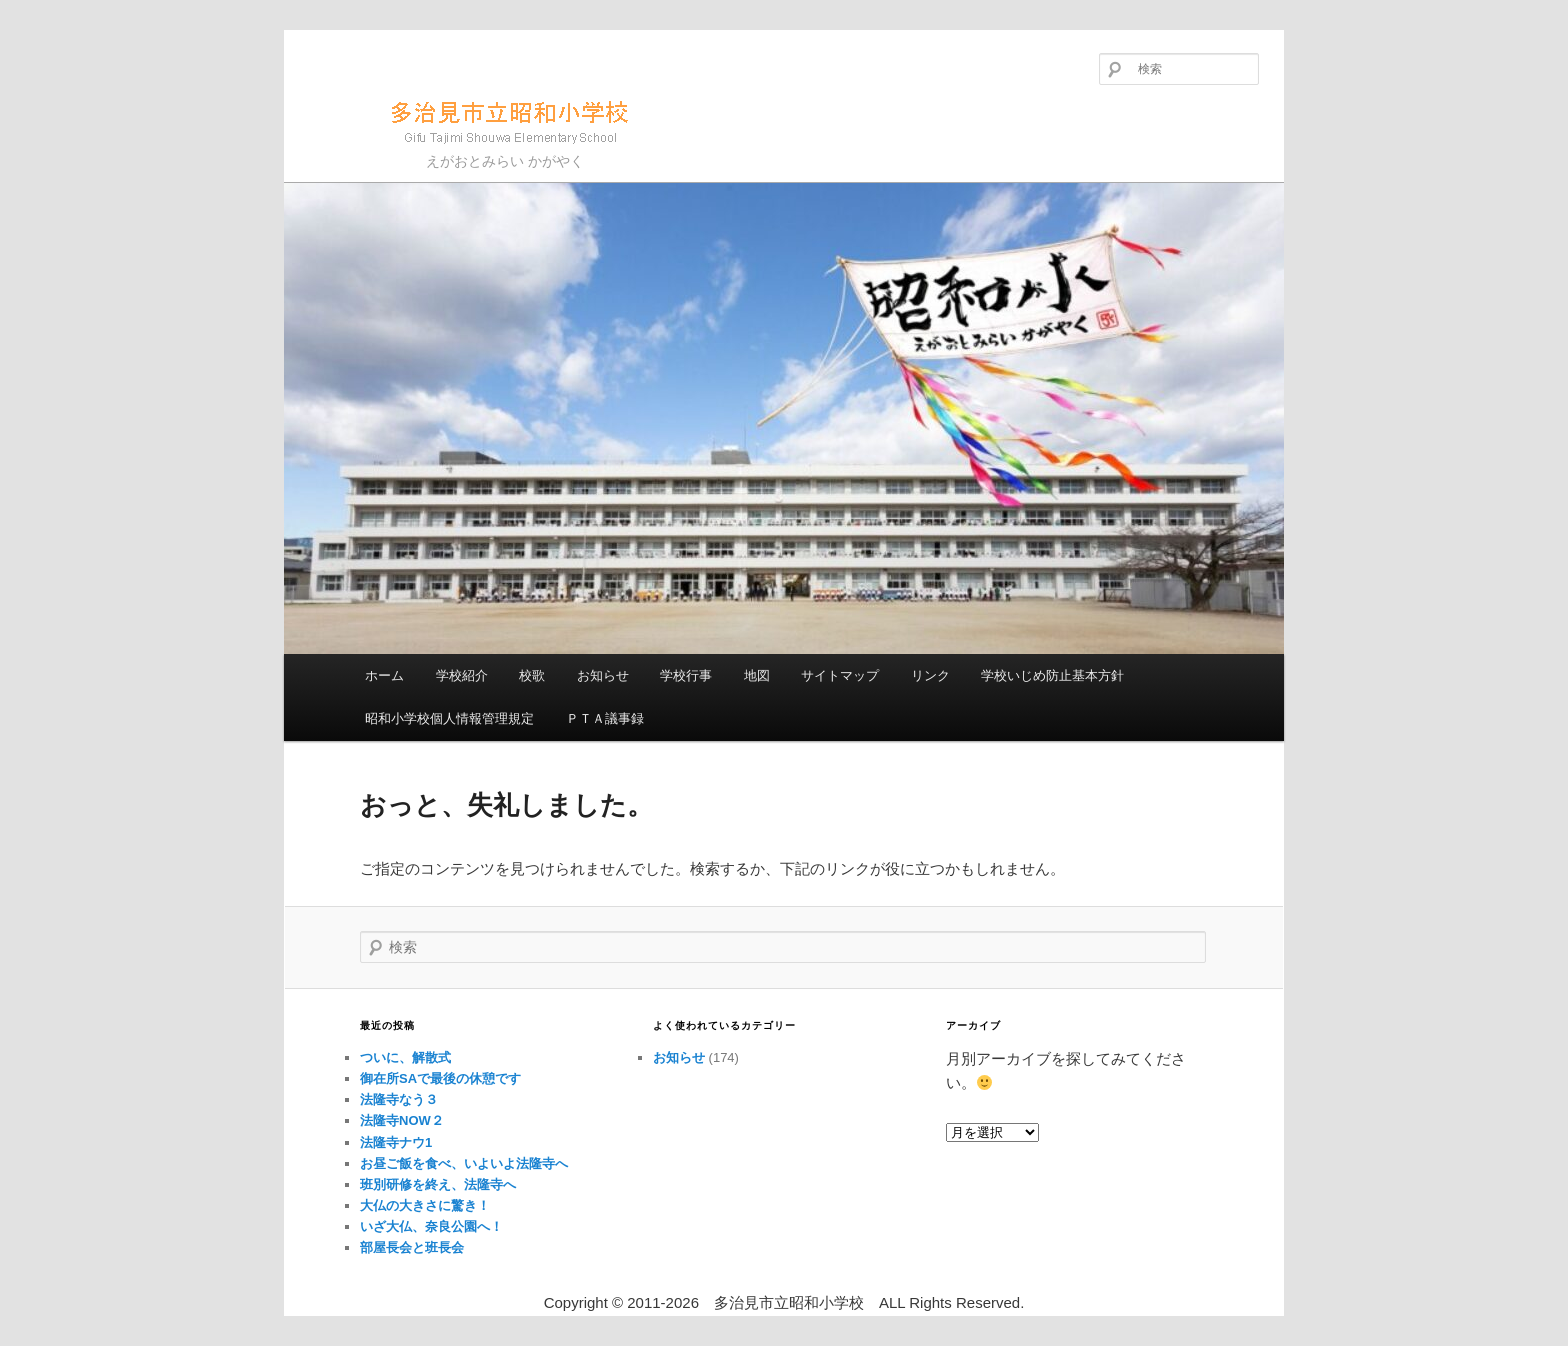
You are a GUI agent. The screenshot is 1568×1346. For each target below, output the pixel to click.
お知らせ (603, 675)
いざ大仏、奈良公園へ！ (431, 1226)
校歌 (532, 675)
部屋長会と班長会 (412, 1247)
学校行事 (686, 675)
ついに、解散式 (405, 1057)
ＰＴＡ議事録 (605, 718)
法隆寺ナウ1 (396, 1142)
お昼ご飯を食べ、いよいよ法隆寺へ (464, 1163)
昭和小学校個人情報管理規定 (449, 718)
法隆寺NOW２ (402, 1120)
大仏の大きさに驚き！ (425, 1205)
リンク (930, 675)
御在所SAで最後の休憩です (440, 1078)
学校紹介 (462, 675)
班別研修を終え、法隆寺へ (438, 1184)
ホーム (384, 675)
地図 (757, 675)
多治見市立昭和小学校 (479, 119)
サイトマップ (840, 675)
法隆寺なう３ (399, 1099)
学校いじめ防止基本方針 (1052, 675)
